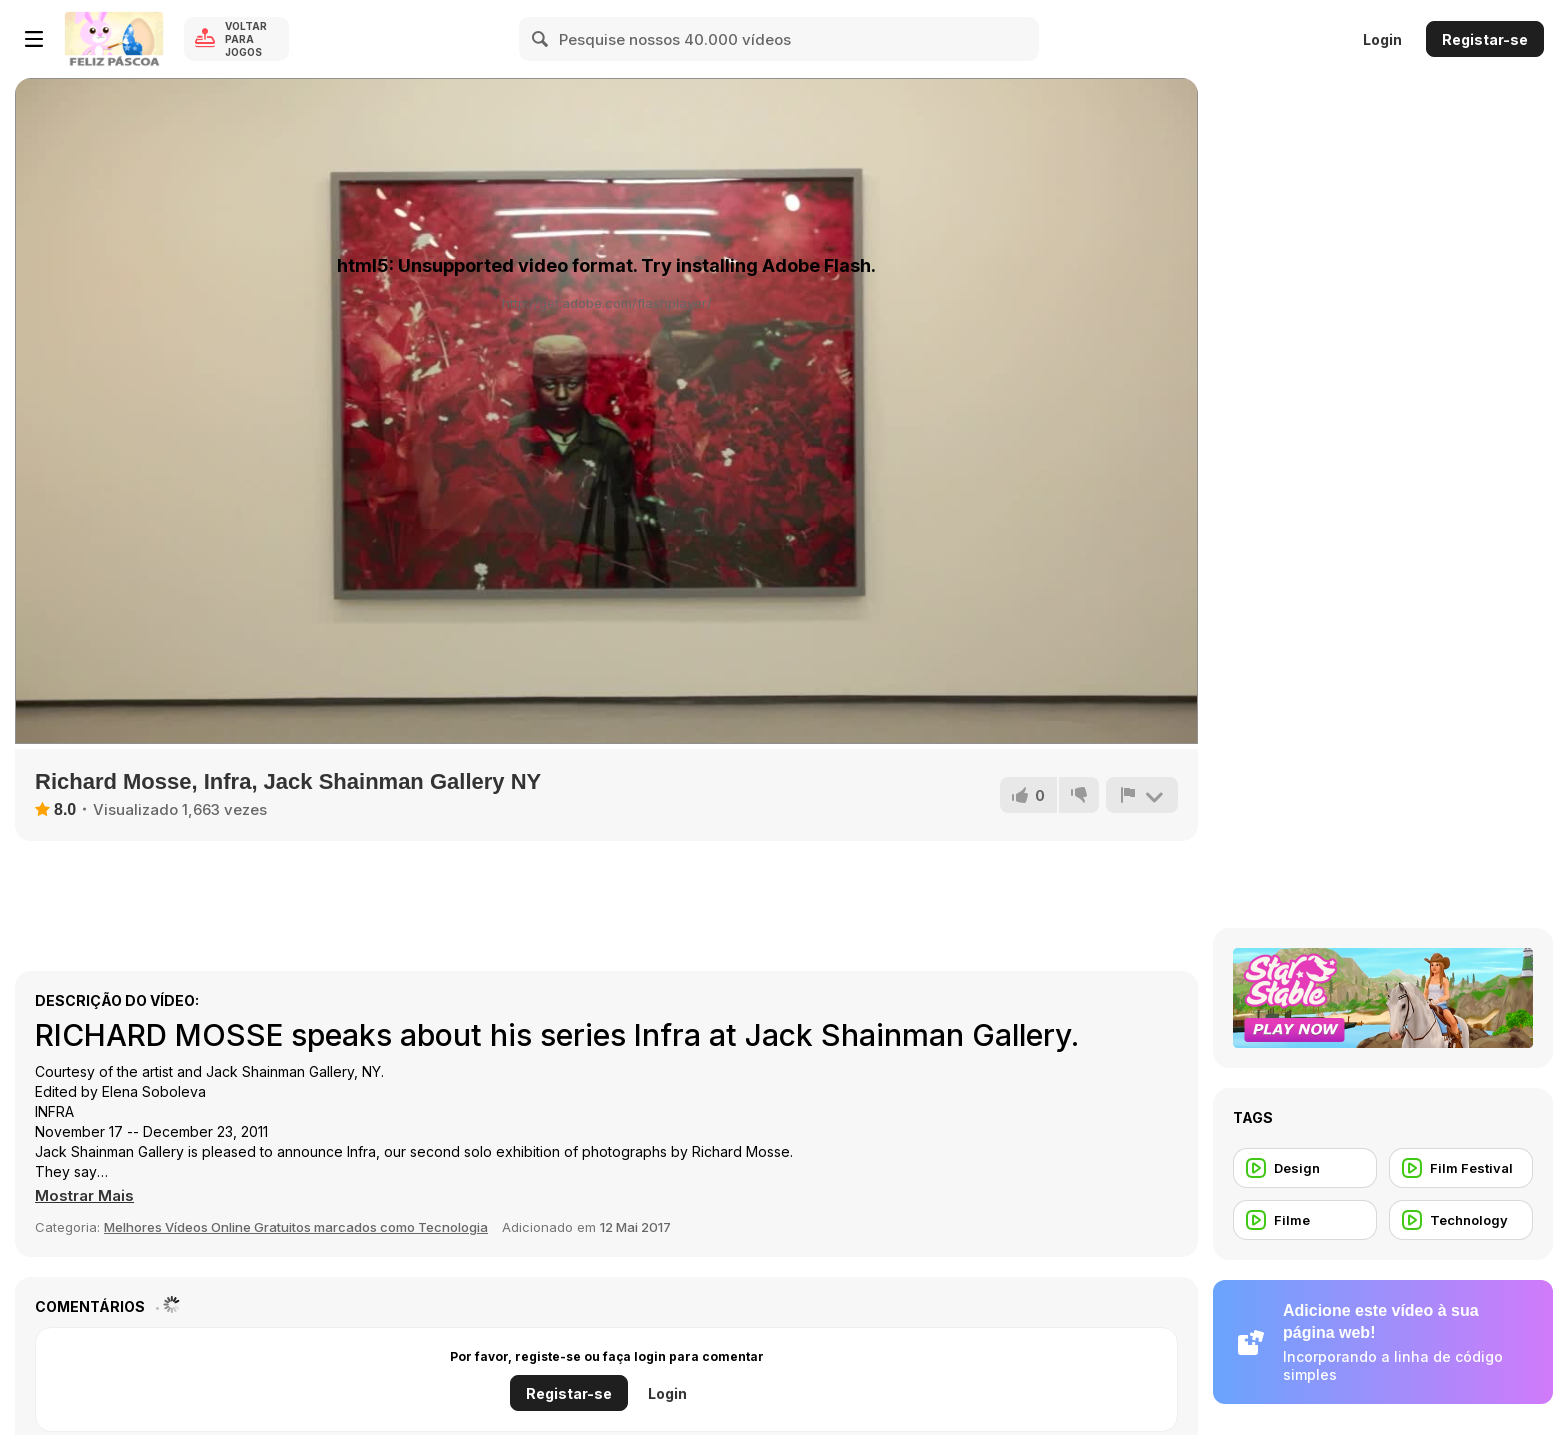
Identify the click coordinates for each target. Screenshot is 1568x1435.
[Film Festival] (1461, 1168)
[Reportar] (1142, 795)
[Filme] (1305, 1220)
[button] (84, 1196)
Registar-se (1485, 39)
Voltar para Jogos (246, 39)
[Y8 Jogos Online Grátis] (114, 39)
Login (1382, 39)
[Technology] (1461, 1220)
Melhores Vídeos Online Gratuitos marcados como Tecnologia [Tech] (296, 1227)
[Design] (1305, 1168)
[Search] (541, 39)
